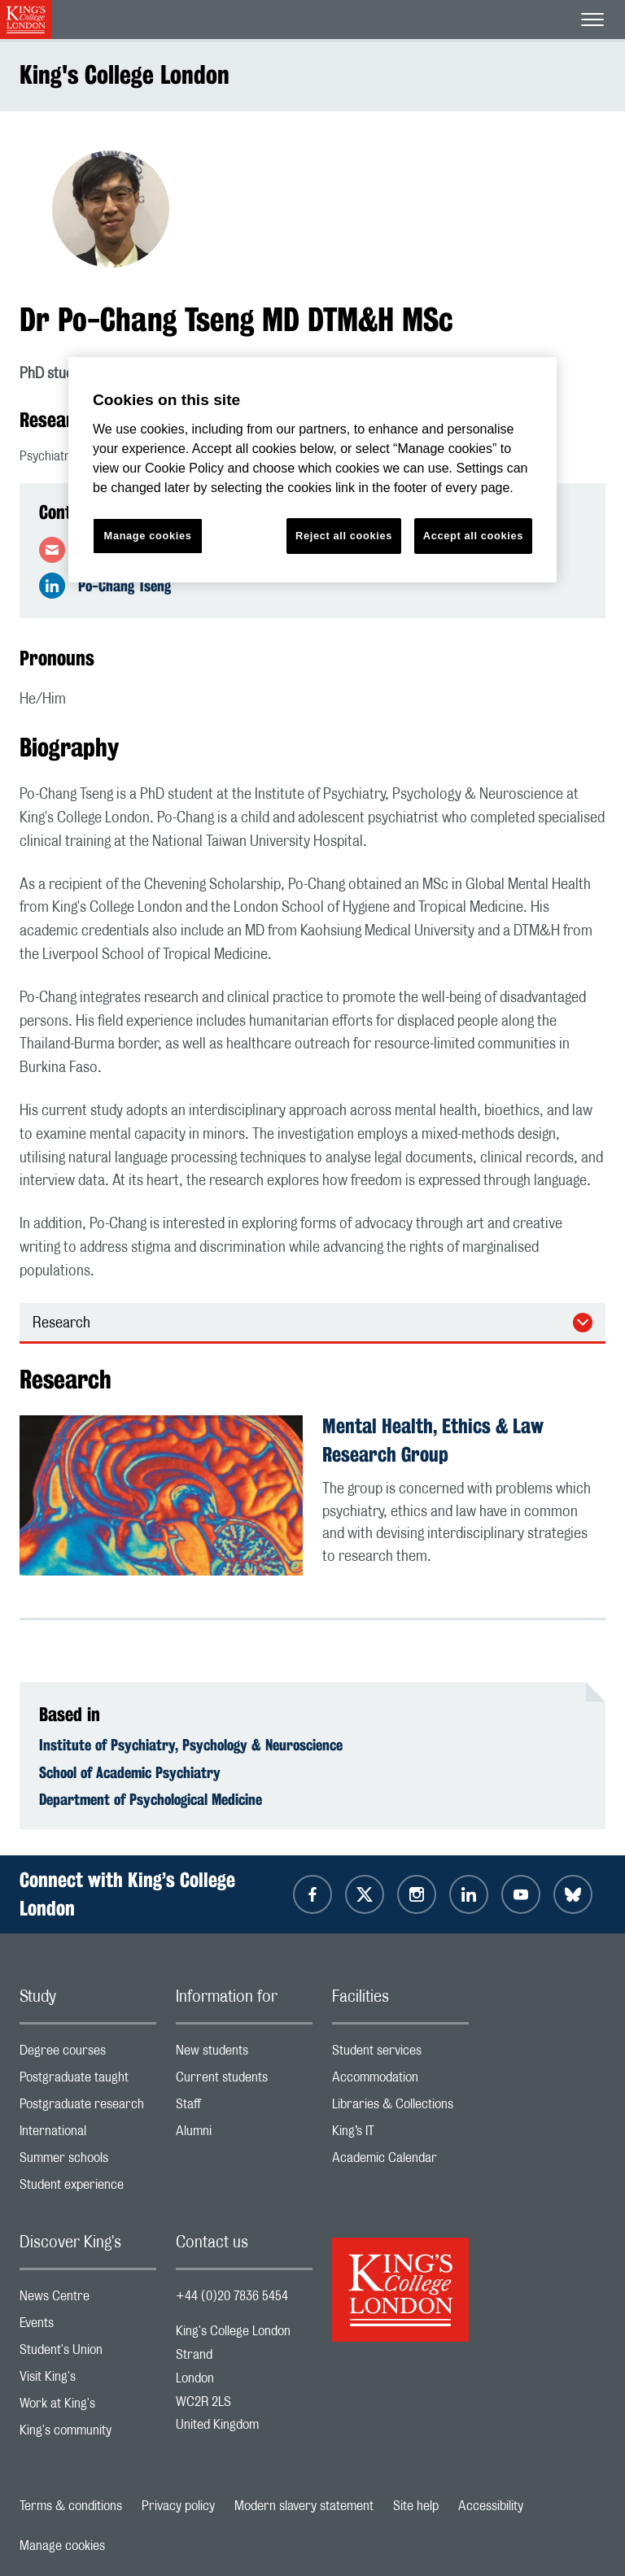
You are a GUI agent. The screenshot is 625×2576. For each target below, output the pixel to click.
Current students (244, 2081)
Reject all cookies (343, 536)
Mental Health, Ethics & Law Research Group (433, 1440)
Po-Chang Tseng (124, 585)
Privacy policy (178, 2506)
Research (61, 1323)
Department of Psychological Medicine (150, 1799)
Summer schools (88, 2161)
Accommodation (400, 2081)
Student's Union (88, 2353)
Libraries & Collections (400, 2108)
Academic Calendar (400, 2161)
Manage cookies (62, 2545)
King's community (88, 2434)
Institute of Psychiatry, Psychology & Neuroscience (191, 1744)
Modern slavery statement (304, 2506)
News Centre (88, 2300)
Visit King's (88, 2380)
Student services (400, 2054)
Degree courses (88, 2054)
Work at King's (88, 2407)
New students (244, 2054)
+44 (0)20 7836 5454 (232, 2296)
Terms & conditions (71, 2506)
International (88, 2135)
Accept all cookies (473, 536)
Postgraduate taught (88, 2081)
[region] (312, 469)
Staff (244, 2108)
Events (88, 2327)
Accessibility (490, 2506)
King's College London (124, 74)
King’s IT (400, 2135)
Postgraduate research (88, 2108)
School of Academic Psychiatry (130, 1772)
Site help (416, 2506)
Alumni (244, 2135)
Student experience (88, 2188)
